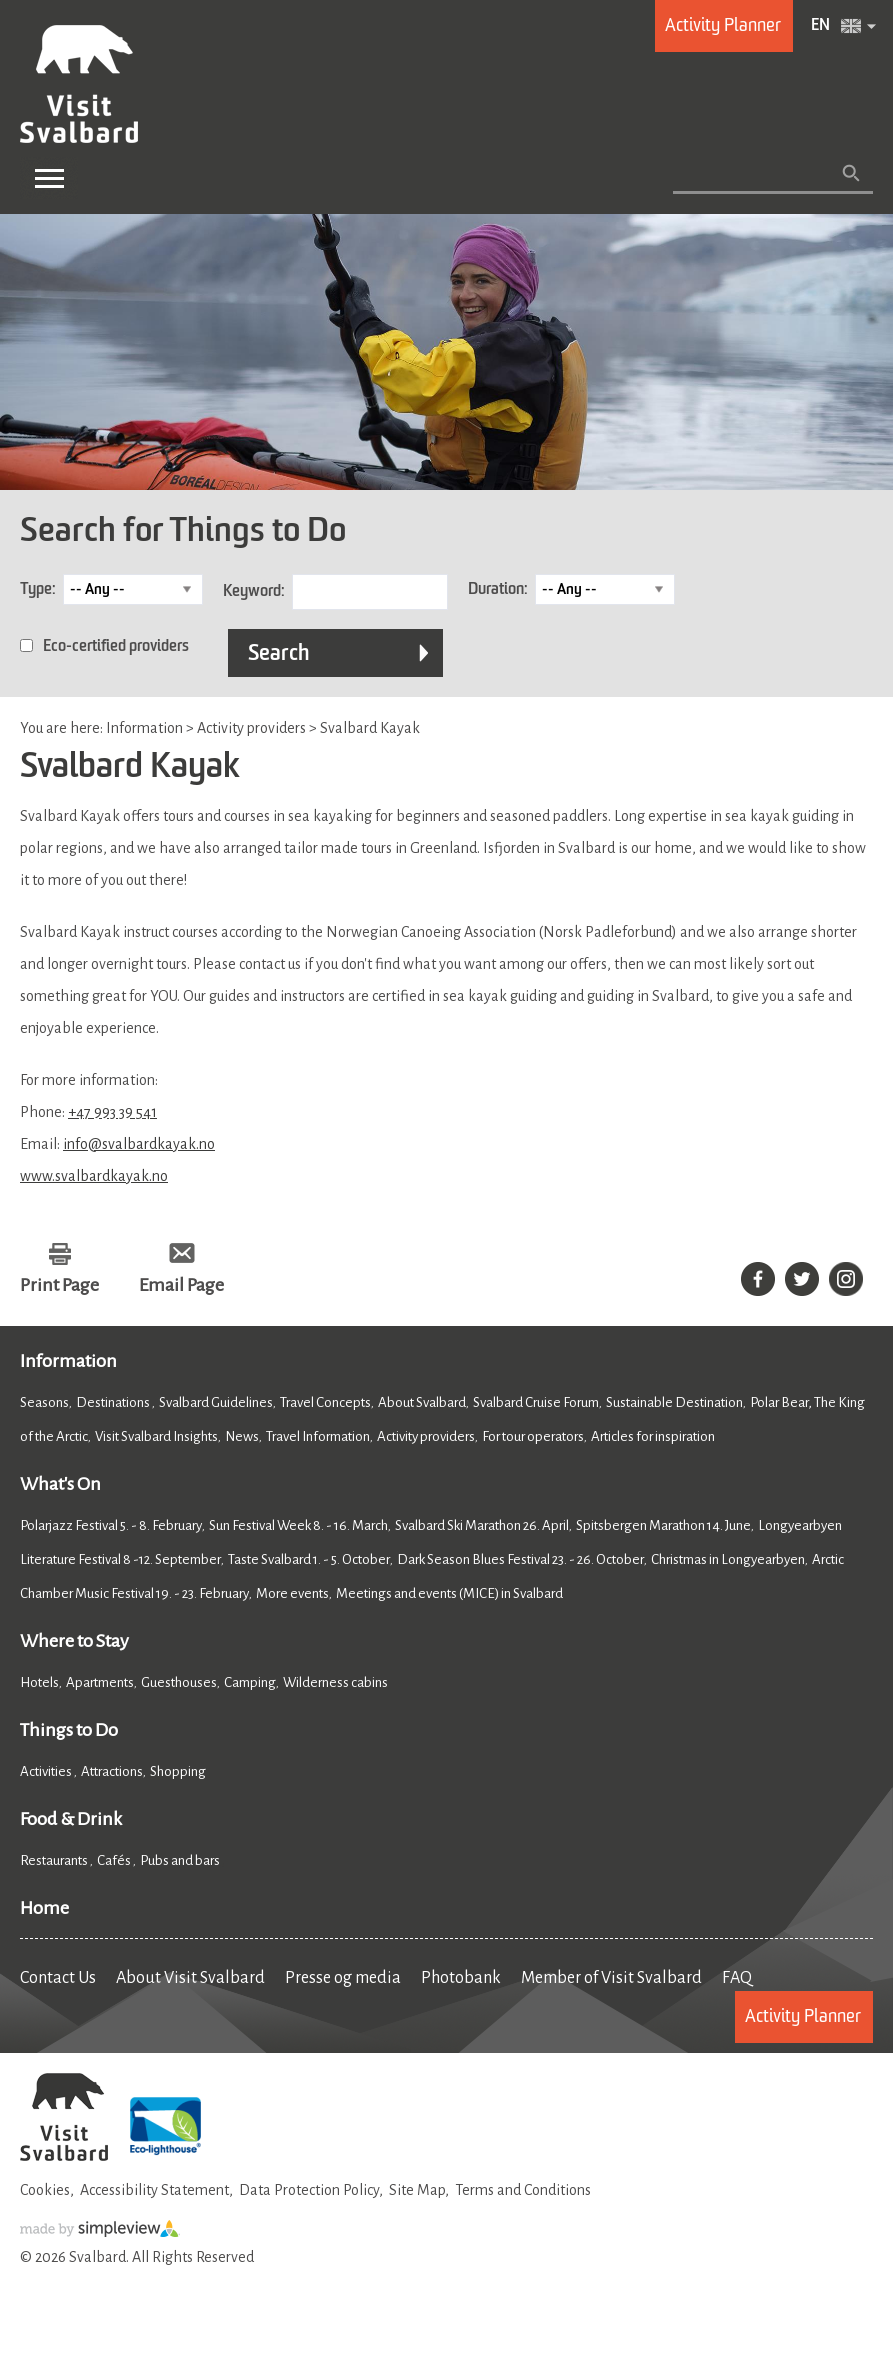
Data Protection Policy (309, 2190)
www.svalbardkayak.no (94, 1176)
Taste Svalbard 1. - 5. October (309, 1559)
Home (44, 1908)
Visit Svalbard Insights (156, 1436)
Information (68, 1361)
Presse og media (343, 1978)
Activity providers (426, 1436)
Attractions (112, 1771)
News (242, 1436)
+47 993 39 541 (112, 1112)
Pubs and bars (181, 1860)
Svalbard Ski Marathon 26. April (482, 1525)
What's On (60, 1484)
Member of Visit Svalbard (611, 1978)
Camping (250, 1682)
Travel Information (318, 1436)
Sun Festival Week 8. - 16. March (298, 1525)
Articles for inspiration (653, 1436)
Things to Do (69, 1730)
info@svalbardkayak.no (139, 1144)
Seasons (44, 1402)
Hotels (39, 1682)
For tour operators (533, 1436)
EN (820, 26)
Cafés (115, 1860)
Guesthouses (179, 1682)
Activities (47, 1771)
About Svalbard (422, 1402)
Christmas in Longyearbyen (728, 1559)
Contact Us (58, 1978)
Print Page (59, 1285)
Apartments (100, 1682)
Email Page (181, 1285)
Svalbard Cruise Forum (536, 1402)
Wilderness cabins (335, 1682)
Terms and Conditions (523, 2190)
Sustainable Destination (674, 1402)
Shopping (179, 1771)
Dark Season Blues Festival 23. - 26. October (520, 1559)
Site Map (417, 2190)
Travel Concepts (325, 1402)
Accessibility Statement (154, 2190)
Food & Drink (71, 1819)
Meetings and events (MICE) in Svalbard (449, 1593)
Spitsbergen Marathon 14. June (663, 1525)
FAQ (737, 1978)
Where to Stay (74, 1641)
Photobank (461, 1978)
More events (292, 1593)
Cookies (45, 2190)
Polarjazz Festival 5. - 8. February (111, 1525)
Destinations (114, 1402)
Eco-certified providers (116, 647)
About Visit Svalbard (190, 1978)
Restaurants (55, 1860)
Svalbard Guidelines (216, 1402)
